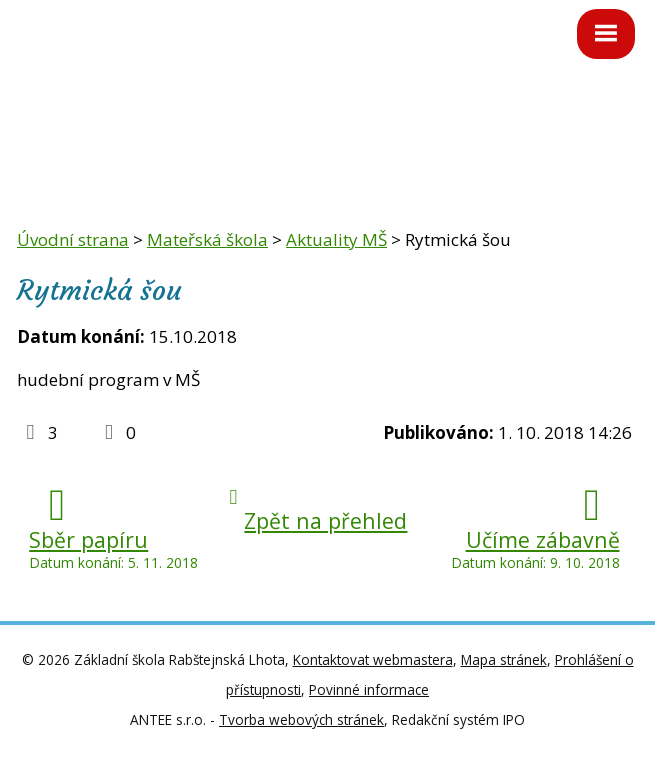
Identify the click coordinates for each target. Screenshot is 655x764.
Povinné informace (369, 689)
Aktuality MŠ (336, 239)
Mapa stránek (504, 659)
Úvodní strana (73, 239)
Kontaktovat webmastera (373, 659)
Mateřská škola (207, 239)
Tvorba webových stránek (301, 719)
